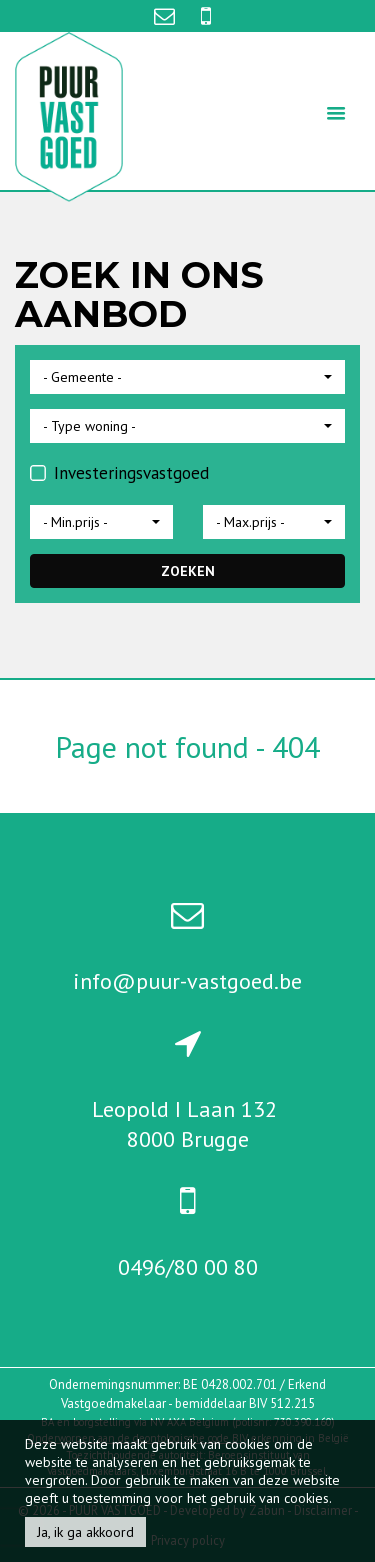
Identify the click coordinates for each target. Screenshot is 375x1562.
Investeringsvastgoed (119, 473)
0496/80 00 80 (188, 1267)
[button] (187, 377)
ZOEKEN (188, 571)
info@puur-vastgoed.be (187, 981)
